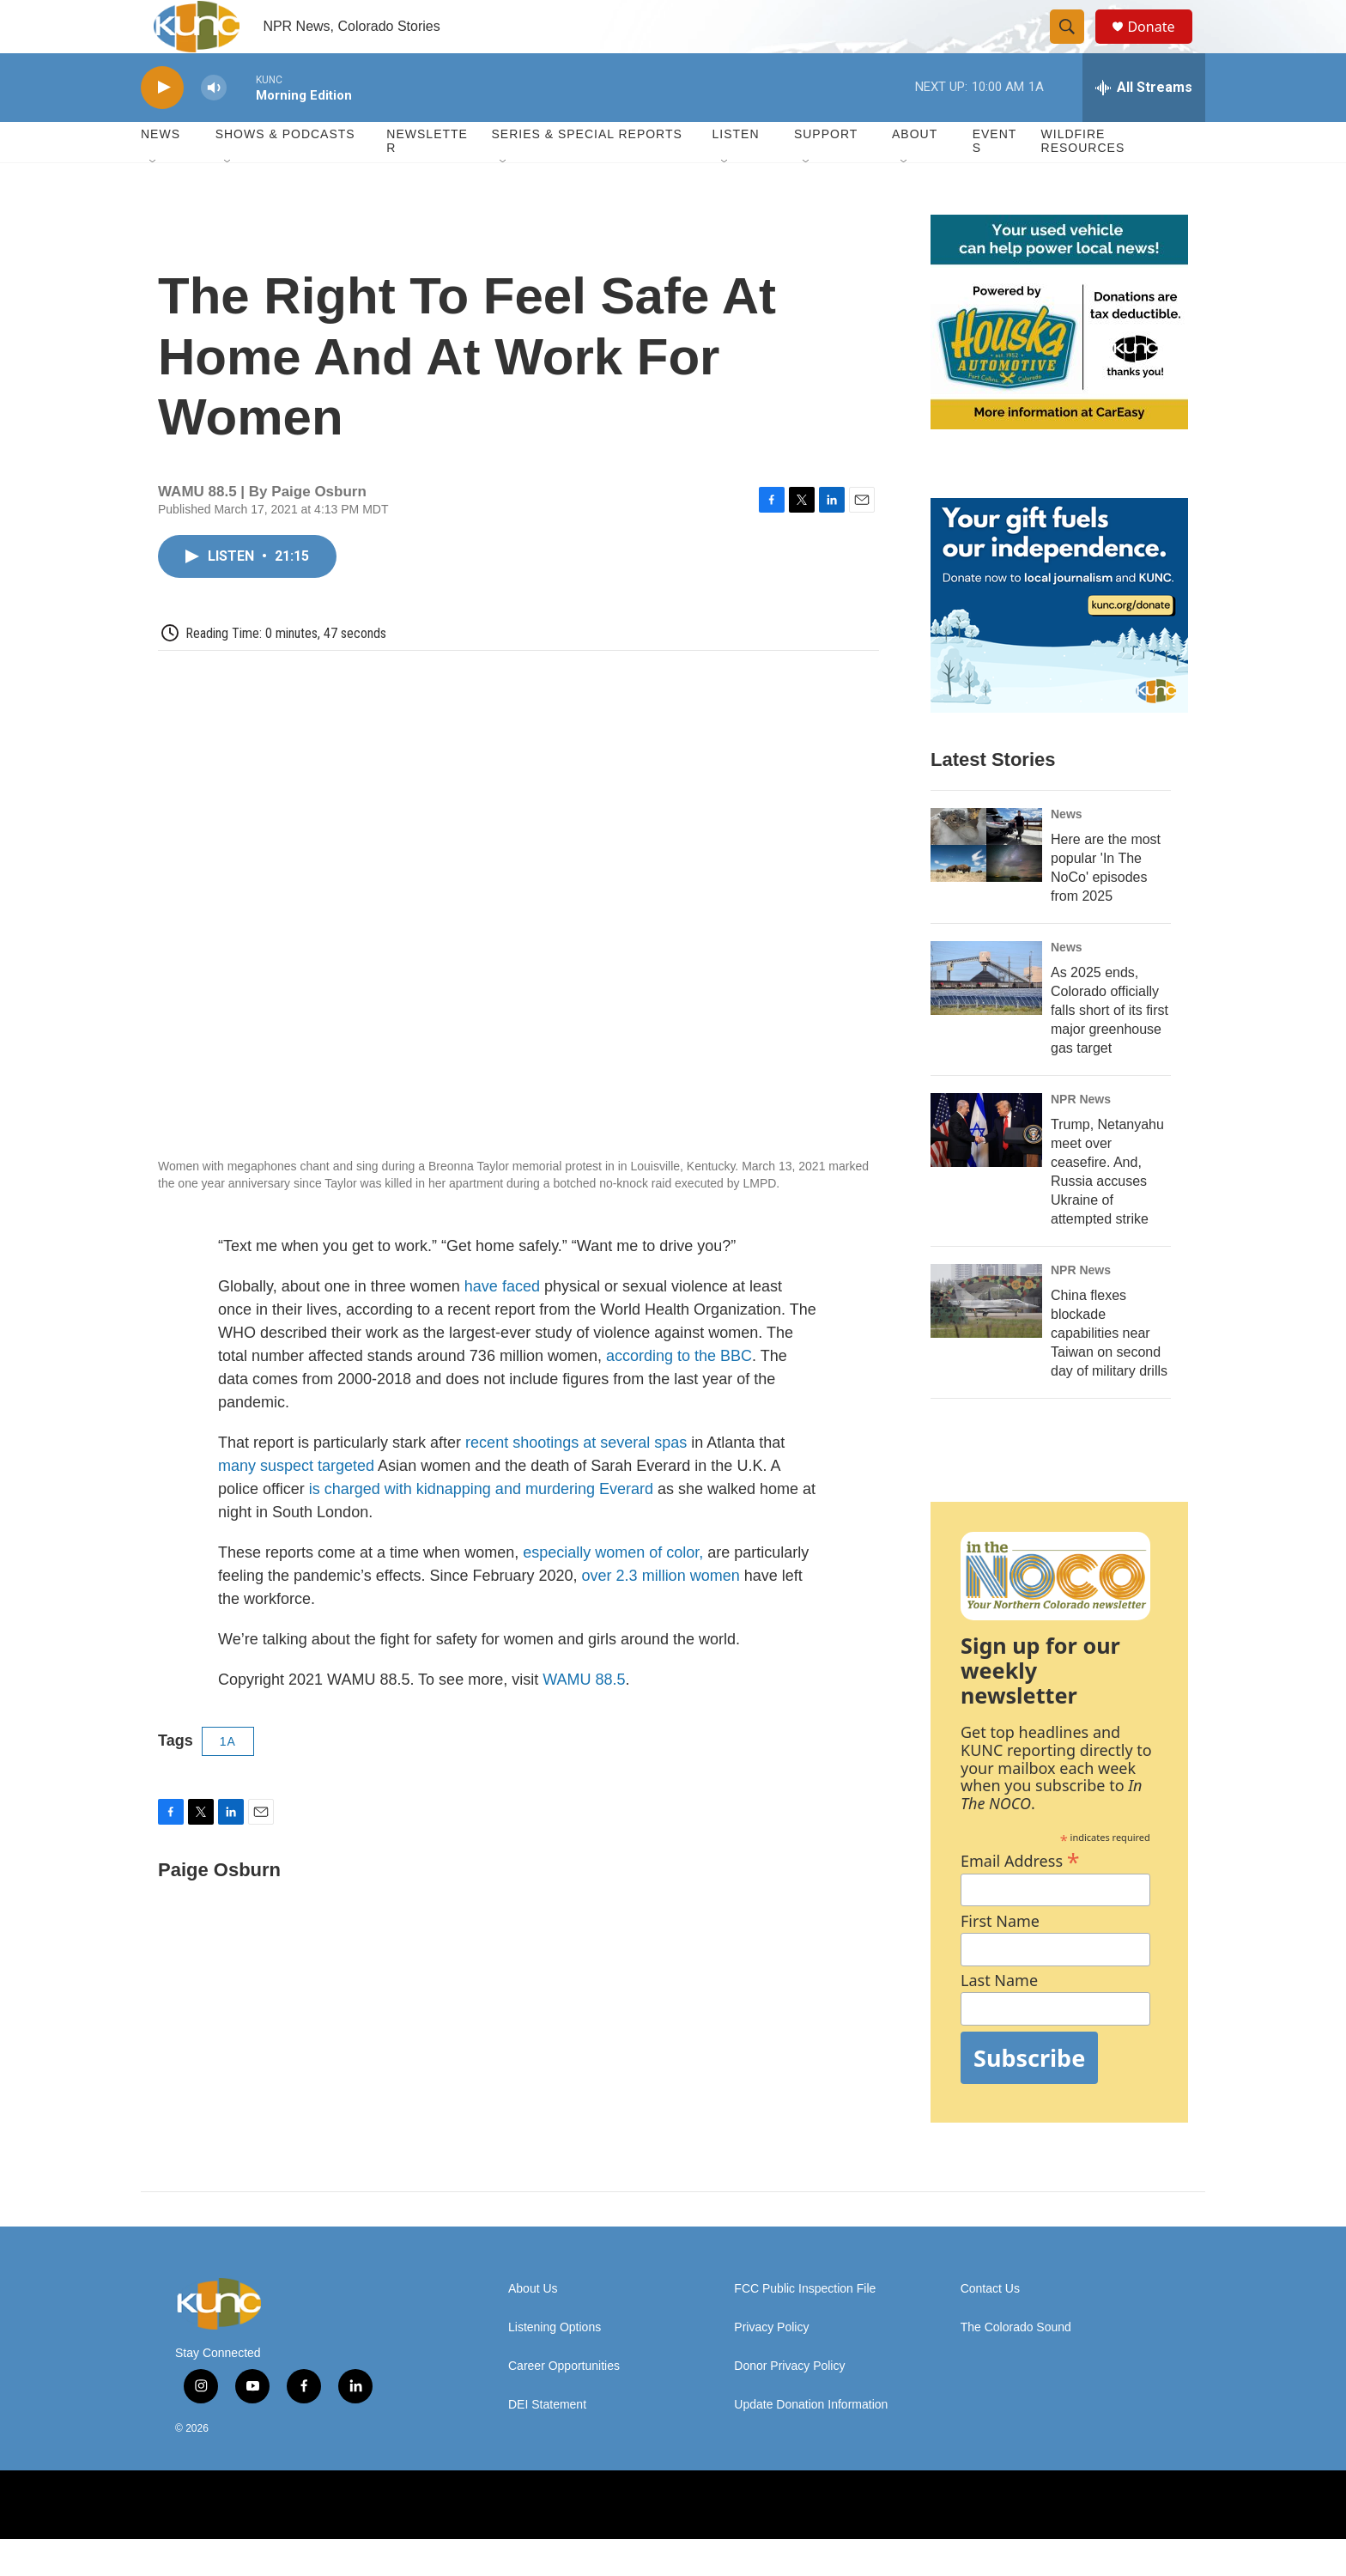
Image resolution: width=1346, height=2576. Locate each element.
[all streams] (1143, 124)
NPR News (1081, 1136)
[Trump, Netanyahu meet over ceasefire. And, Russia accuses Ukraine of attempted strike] (986, 1167)
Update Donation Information (811, 2441)
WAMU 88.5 (584, 1716)
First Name (1000, 1958)
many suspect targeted (296, 1502)
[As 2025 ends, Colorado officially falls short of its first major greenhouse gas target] (986, 1015)
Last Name (999, 2018)
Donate (1161, 45)
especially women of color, (613, 1589)
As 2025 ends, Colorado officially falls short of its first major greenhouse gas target (1109, 1047)
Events (995, 178)
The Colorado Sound (1016, 2364)
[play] (162, 125)
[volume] (213, 125)
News (1066, 851)
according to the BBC (679, 1392)
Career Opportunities (564, 2403)
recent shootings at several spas (576, 1479)
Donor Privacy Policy (789, 2403)
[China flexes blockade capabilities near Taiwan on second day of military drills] (986, 1338)
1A (228, 1778)
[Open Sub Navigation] (154, 199)
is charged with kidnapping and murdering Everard (481, 1525)
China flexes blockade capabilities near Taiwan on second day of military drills (1109, 1370)
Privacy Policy (771, 2364)
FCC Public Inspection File (805, 2325)
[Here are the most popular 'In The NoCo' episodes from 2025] (986, 882)
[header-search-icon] (1075, 45)
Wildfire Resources (1083, 178)
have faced (502, 1323)
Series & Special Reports (586, 172)
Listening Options (554, 2364)
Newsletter (427, 178)
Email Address (1020, 1895)
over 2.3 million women (661, 1612)
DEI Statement (547, 2441)
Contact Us (990, 2325)
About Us (533, 2325)
